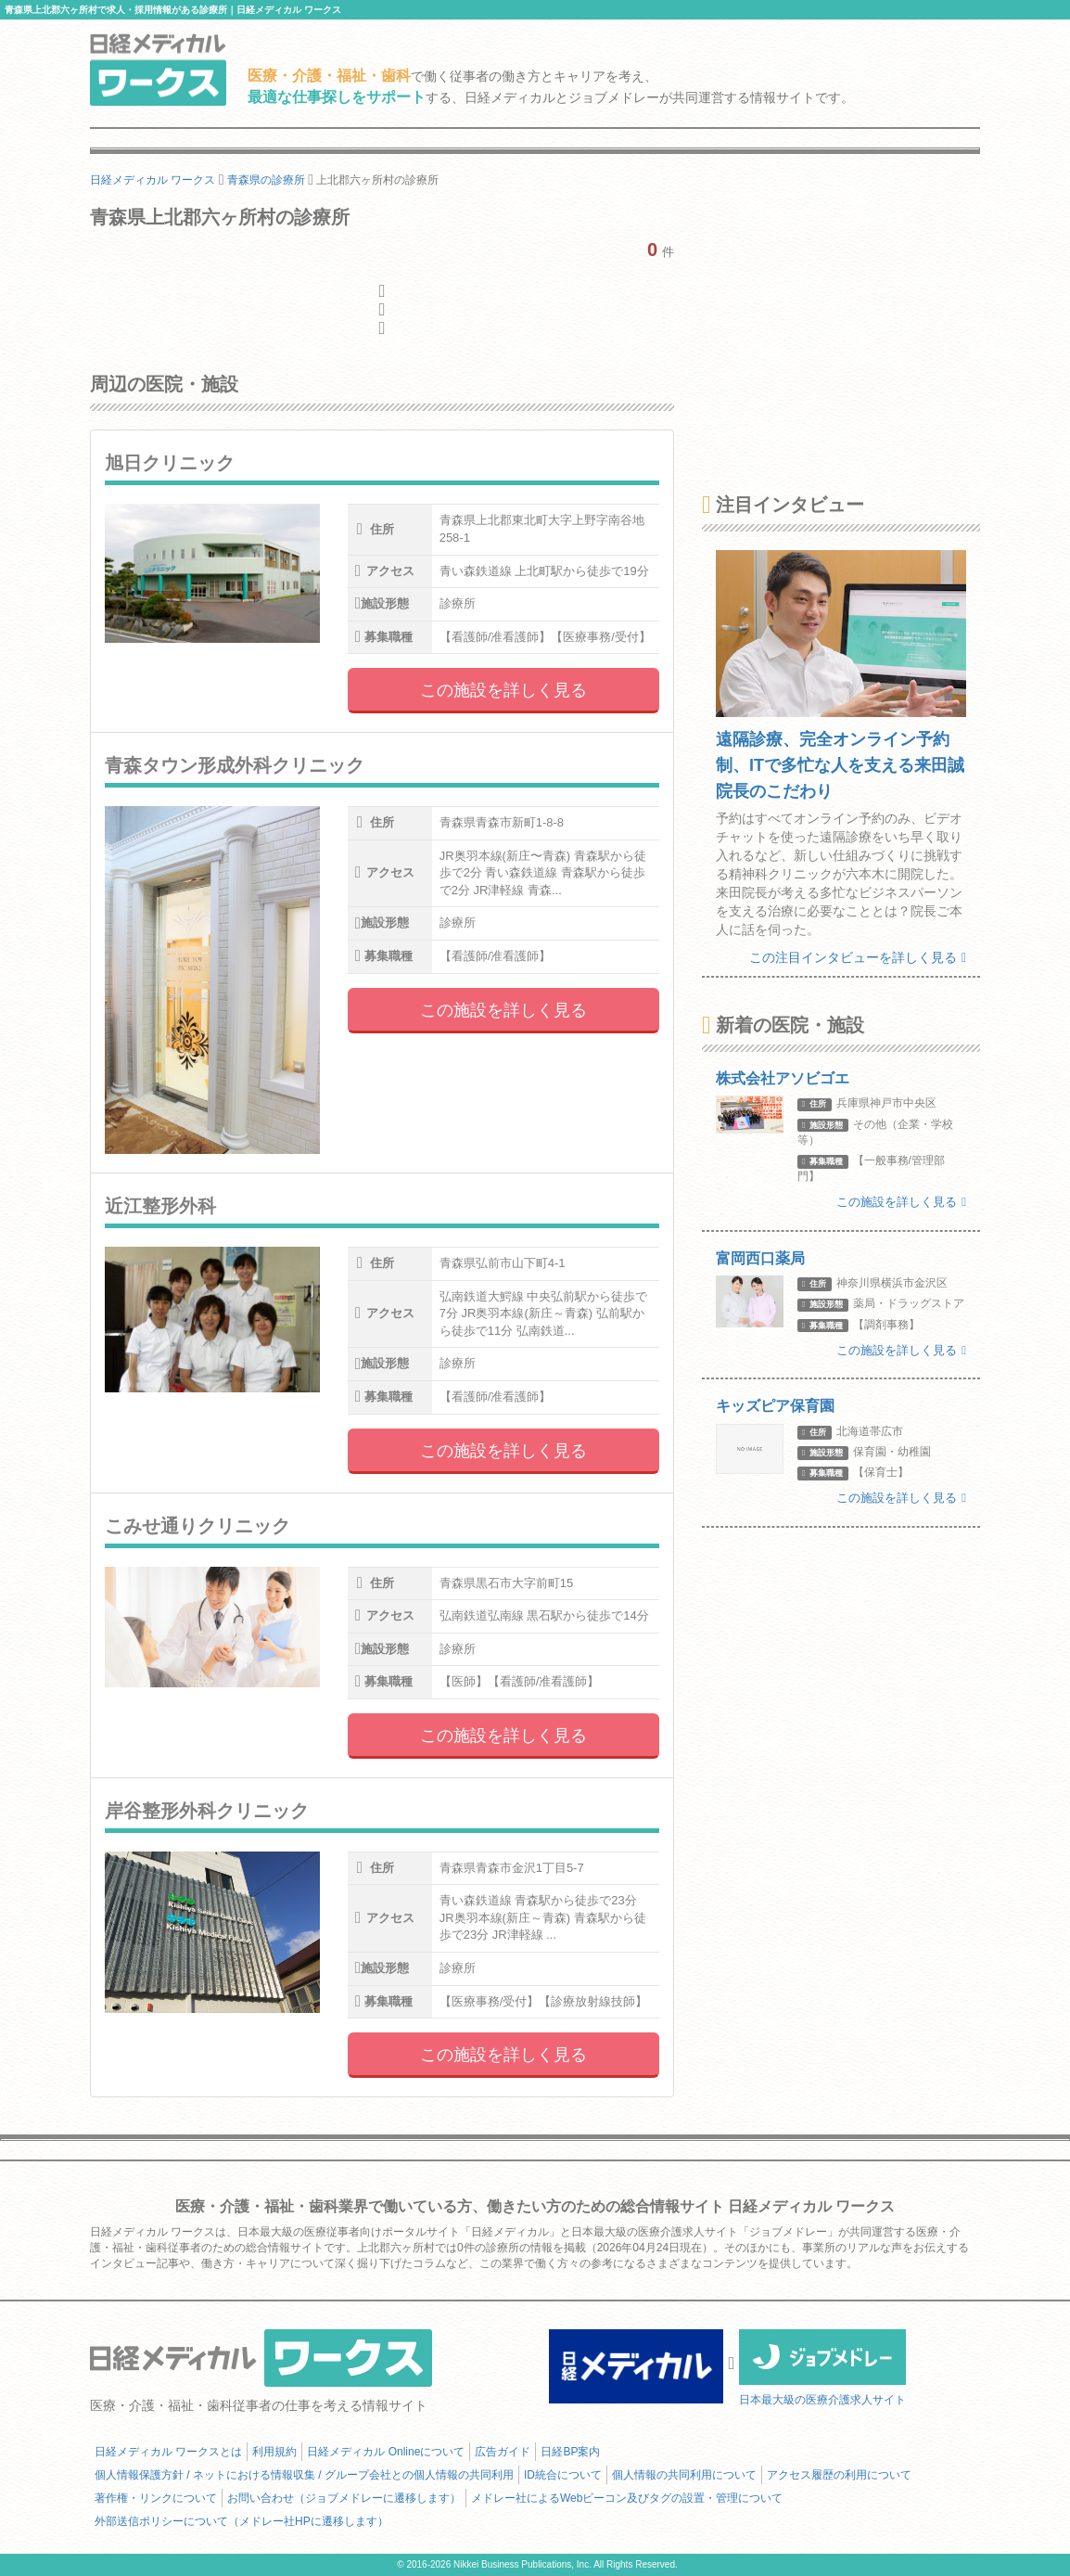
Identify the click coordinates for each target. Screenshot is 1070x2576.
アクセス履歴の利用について (839, 2474)
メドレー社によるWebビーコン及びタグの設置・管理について (627, 2498)
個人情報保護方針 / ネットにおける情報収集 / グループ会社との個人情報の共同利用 (304, 2474)
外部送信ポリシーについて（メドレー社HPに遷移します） (242, 2521)
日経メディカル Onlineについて (386, 2451)
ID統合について (563, 2474)
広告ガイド (502, 2451)
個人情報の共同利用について (684, 2474)
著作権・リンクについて (156, 2498)
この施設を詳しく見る (503, 690)
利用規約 (274, 2451)
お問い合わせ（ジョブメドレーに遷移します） (344, 2498)
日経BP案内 (570, 2451)
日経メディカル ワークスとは (168, 2451)
